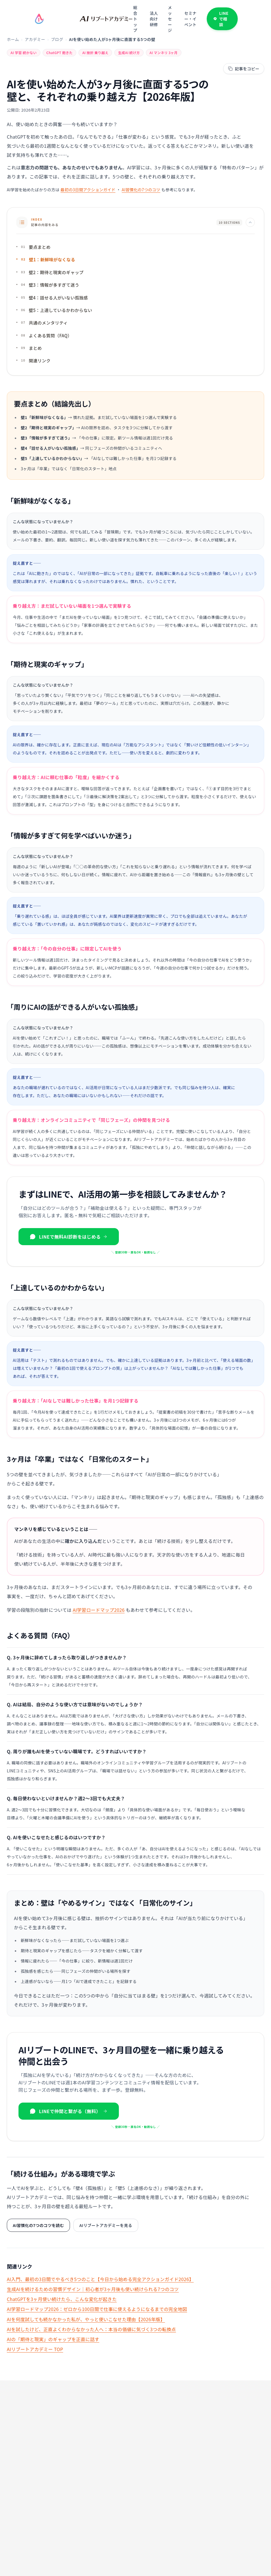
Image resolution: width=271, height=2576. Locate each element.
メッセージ (170, 19)
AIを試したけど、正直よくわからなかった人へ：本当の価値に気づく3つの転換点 (91, 2329)
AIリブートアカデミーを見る (105, 2226)
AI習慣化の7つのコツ (141, 189)
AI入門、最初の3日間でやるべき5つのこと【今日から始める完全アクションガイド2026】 (100, 2279)
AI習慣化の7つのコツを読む (38, 2226)
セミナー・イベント (190, 18)
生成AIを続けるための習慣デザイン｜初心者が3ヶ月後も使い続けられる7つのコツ (93, 2289)
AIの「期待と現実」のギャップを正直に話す (53, 2339)
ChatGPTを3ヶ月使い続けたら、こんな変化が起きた (62, 2299)
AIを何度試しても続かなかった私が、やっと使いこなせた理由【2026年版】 (86, 2319)
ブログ (57, 39)
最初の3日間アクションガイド (88, 189)
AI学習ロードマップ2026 (99, 1611)
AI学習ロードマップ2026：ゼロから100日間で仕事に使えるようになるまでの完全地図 (97, 2309)
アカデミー (35, 39)
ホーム (13, 39)
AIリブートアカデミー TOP (35, 2349)
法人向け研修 (154, 18)
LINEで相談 (221, 18)
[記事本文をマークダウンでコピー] (243, 68)
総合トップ (135, 19)
